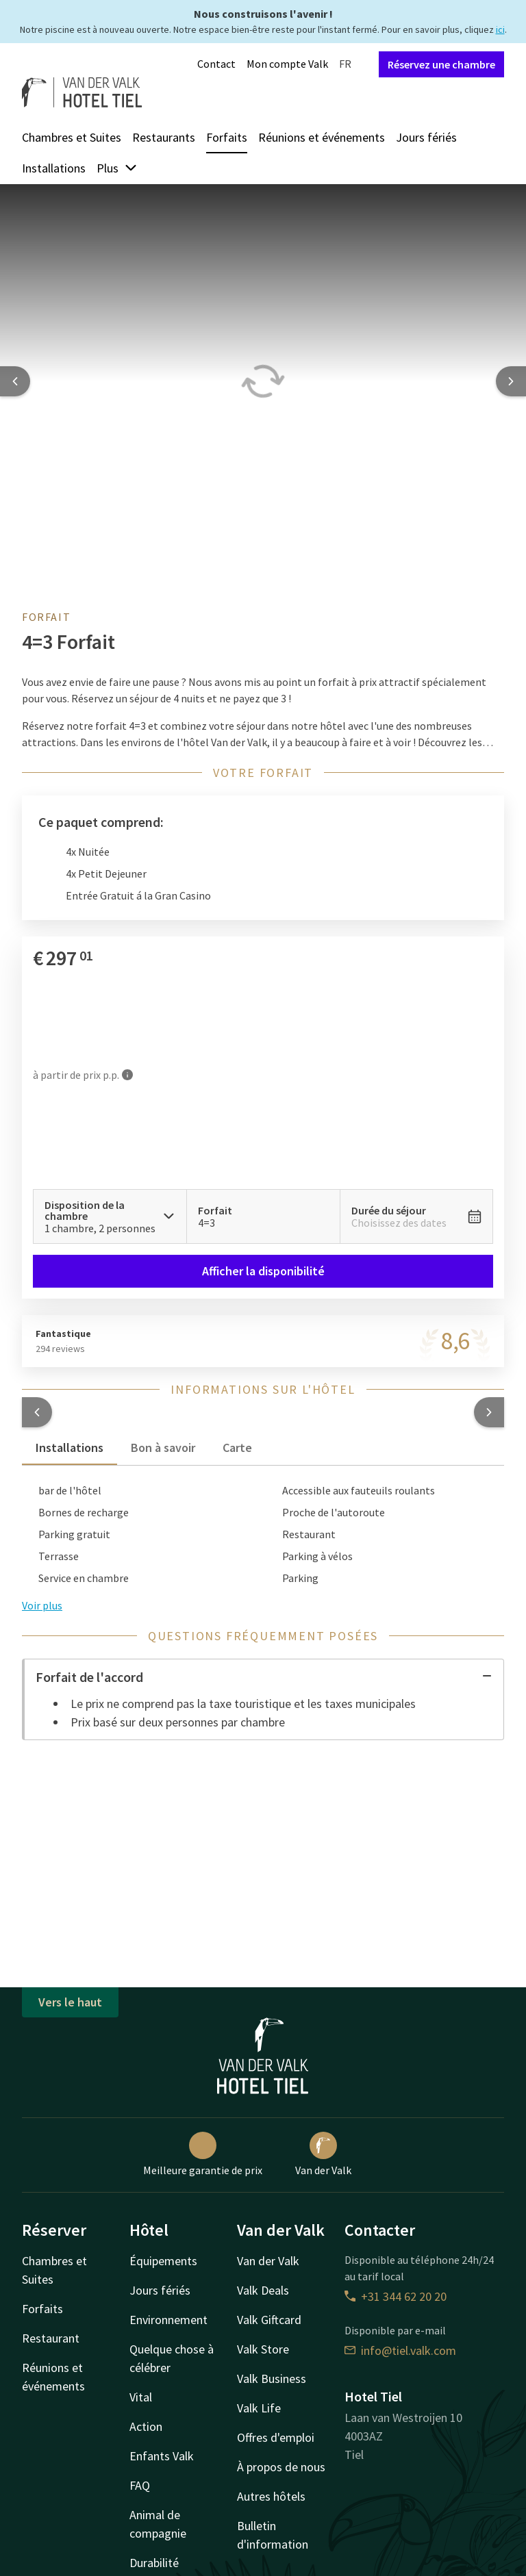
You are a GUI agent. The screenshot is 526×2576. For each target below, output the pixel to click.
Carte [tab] (237, 1447)
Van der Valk (323, 2154)
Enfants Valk (161, 2456)
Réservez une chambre (441, 64)
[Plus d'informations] (127, 1074)
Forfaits (226, 137)
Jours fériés (426, 137)
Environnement (168, 2320)
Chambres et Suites (71, 137)
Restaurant (50, 2338)
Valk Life (259, 2408)
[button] (37, 1412)
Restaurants (163, 137)
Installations (54, 168)
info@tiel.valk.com (400, 2350)
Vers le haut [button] (70, 2002)
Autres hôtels (271, 2496)
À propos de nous (281, 2467)
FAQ (139, 2485)
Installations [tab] (69, 1447)
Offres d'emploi (275, 2437)
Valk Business (271, 2378)
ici (500, 29)
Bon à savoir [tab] (163, 1447)
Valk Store (263, 2349)
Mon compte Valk (287, 64)
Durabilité (154, 2563)
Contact (216, 64)
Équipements (163, 2261)
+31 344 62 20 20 (396, 2296)
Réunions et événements (321, 137)
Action (145, 2426)
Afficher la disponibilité (263, 1271)
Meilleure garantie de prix (202, 2154)
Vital (140, 2397)
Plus (117, 168)
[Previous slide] (15, 381)
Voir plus (42, 1605)
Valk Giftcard (269, 2320)
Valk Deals (263, 2290)
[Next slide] (511, 381)
